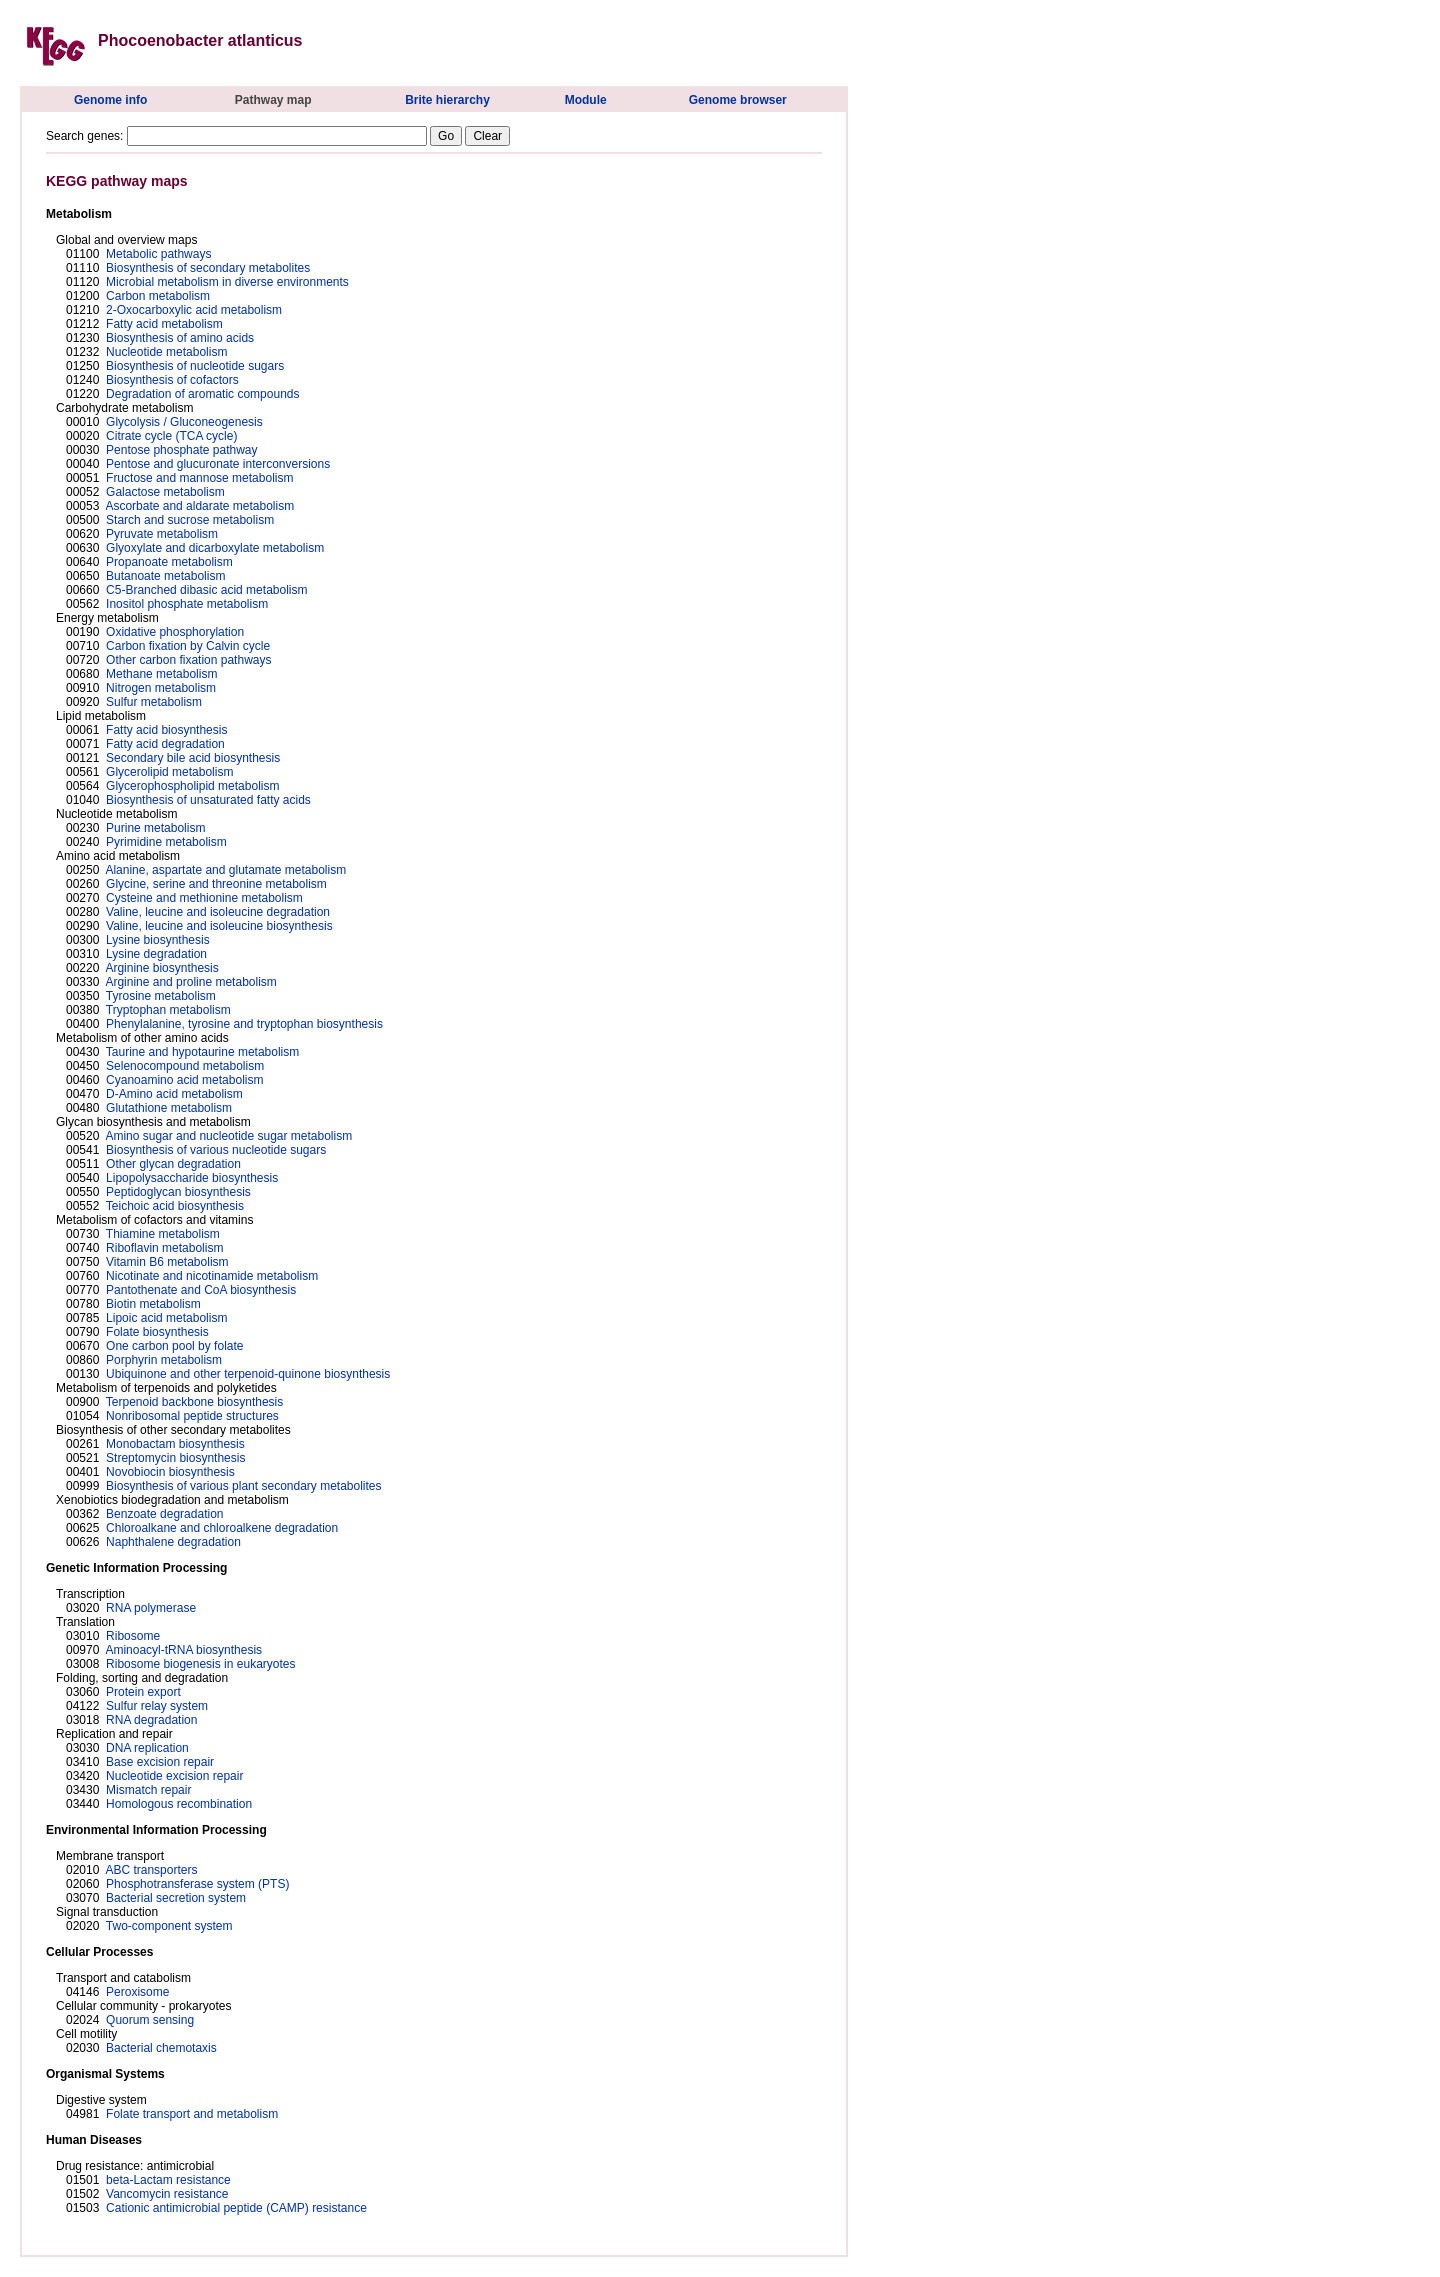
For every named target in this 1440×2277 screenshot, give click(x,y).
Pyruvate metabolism (162, 534)
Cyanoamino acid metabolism (184, 1080)
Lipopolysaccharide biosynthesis (192, 1178)
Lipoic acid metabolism (166, 1318)
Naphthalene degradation (173, 1542)
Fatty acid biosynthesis (166, 730)
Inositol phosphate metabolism (187, 604)
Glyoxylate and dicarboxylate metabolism (215, 548)
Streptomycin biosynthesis (175, 1458)
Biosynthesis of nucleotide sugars (195, 366)
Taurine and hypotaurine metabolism (202, 1052)
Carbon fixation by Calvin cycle (188, 646)
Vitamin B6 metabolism (167, 1262)
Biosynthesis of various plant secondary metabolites (243, 1486)
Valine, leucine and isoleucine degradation (218, 912)
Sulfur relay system (157, 1706)
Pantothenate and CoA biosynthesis (201, 1290)
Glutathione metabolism (169, 1108)
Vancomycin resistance (167, 2194)
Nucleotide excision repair (174, 1776)
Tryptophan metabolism (168, 1010)
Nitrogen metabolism (161, 688)
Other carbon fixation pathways (188, 660)
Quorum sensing (150, 2020)
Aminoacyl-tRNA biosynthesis (183, 1650)
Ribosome (133, 1636)
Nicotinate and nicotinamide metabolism (212, 1276)
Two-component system (169, 1926)
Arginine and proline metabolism (190, 982)
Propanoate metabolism (169, 562)
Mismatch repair (148, 1790)
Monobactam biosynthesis (175, 1444)
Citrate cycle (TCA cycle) (171, 436)
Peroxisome (137, 1992)
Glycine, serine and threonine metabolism (216, 884)
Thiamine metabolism (163, 1234)
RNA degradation (151, 1720)
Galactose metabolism (165, 492)
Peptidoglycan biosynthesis (178, 1192)
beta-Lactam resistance (168, 2180)
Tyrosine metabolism (161, 996)
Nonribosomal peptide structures (192, 1416)
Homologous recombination (179, 1804)
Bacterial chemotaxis (161, 2048)
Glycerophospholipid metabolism (192, 786)
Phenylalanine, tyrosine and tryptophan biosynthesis (244, 1024)
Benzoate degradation (164, 1514)
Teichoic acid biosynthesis (175, 1206)
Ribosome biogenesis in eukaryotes (200, 1664)
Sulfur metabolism (154, 702)
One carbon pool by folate (174, 1346)
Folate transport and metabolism (192, 2114)
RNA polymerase (151, 1608)
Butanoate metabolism (165, 576)
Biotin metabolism (153, 1304)
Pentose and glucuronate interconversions (218, 464)
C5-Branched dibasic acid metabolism (206, 590)
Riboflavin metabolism (164, 1248)
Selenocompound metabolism (185, 1066)
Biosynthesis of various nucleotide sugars (216, 1150)
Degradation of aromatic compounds (202, 394)
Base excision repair (160, 1762)
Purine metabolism (155, 828)
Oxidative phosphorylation (175, 632)
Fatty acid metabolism (164, 324)
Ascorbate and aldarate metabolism (199, 506)
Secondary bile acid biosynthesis (193, 758)
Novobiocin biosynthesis (170, 1472)
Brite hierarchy (447, 100)
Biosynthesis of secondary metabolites (208, 268)
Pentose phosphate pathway (181, 450)
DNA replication (147, 1748)
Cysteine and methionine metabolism (204, 898)
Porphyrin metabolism (164, 1360)
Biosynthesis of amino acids (180, 338)
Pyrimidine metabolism (166, 842)
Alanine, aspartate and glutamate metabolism (225, 870)
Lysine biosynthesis (158, 940)
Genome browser (738, 100)
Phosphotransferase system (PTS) (197, 1884)
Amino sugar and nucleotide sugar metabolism (228, 1136)
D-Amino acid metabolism (174, 1094)
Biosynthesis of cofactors (172, 380)
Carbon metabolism (158, 296)
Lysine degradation (156, 954)
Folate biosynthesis (157, 1332)
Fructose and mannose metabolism (199, 478)
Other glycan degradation (173, 1164)
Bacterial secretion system (176, 1898)
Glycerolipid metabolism (169, 772)
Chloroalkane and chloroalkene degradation (222, 1528)
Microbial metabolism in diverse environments (227, 282)
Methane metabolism (161, 674)
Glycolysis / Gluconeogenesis (184, 422)
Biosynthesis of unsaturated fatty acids (208, 800)
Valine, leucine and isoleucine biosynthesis (219, 926)
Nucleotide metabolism (166, 352)
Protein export (143, 1692)
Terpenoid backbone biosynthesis (194, 1402)
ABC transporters (151, 1870)
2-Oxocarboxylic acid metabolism (194, 310)
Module (586, 100)
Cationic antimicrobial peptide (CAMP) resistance (236, 2208)
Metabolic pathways (158, 254)
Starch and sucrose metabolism (190, 520)
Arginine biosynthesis (161, 968)
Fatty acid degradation (165, 744)
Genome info (110, 100)
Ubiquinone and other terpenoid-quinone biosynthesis (248, 1374)
